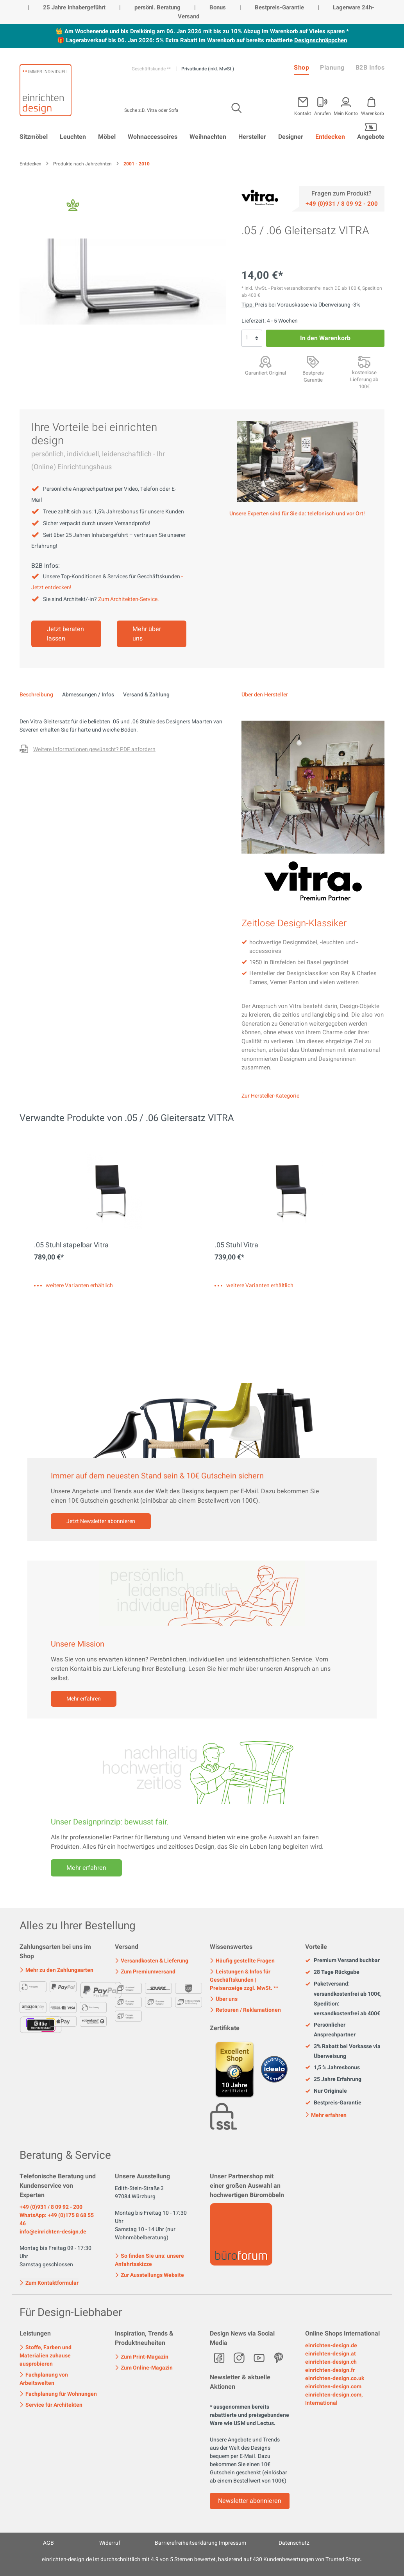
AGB (48, 2543)
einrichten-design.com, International (334, 2399)
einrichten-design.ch (331, 2362)
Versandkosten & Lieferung (151, 1961)
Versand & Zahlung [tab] (146, 695)
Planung (332, 67)
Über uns (224, 1999)
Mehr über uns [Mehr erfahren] (146, 633)
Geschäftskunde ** (152, 68)
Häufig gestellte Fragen (242, 1961)
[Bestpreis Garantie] (313, 362)
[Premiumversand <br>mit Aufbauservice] (364, 362)
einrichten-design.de (331, 2345)
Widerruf (109, 2543)
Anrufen (322, 113)
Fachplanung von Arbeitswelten (44, 2379)
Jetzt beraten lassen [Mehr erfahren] (65, 633)
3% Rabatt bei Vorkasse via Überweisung (343, 2051)
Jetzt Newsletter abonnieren (100, 1521)
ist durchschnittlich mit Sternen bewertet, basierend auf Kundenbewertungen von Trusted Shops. (202, 2559)
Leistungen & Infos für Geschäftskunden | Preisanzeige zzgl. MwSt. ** (244, 1980)
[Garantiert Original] (265, 362)
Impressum (232, 2543)
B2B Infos (370, 67)
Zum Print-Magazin (141, 2357)
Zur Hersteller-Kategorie (270, 1096)
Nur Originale (326, 2091)
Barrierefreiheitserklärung (186, 2543)
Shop (301, 67)
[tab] (36, 694)
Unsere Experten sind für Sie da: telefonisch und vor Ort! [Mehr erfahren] (297, 513)
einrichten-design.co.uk (334, 2378)
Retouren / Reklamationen (245, 2010)
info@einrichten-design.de (53, 2232)
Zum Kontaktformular (49, 2282)
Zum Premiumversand (145, 1972)
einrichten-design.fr (330, 2370)
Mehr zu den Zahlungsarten (56, 1970)
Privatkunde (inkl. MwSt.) (207, 68)
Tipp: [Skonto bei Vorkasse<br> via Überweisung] (248, 305)
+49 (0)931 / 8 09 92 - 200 (51, 2207)
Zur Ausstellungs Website (149, 2275)
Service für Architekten (51, 2405)
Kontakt (302, 113)
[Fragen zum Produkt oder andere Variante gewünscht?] (88, 750)
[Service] (341, 203)
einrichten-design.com (333, 2386)
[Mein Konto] (322, 104)
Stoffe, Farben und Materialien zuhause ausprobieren (46, 2355)
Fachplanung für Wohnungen (58, 2394)
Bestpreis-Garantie (279, 7)
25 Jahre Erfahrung (333, 2079)
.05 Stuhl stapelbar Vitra (71, 1245)
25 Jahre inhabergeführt (74, 7)
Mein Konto (346, 113)
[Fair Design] (73, 206)
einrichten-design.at (330, 2354)
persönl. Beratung (157, 7)
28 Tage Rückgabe (332, 1972)
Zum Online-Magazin (144, 2368)
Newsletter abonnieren (249, 2501)
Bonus (217, 7)
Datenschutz (294, 2543)
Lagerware (346, 7)
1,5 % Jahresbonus (332, 2068)
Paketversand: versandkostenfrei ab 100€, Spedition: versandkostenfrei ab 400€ (343, 1998)
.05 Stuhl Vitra (236, 1245)
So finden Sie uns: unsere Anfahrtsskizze (149, 2260)
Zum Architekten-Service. (128, 599)
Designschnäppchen (320, 40)
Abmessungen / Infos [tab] (88, 695)
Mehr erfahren (83, 1699)
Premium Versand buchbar (342, 1960)
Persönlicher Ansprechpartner (330, 2030)
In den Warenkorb (325, 338)
